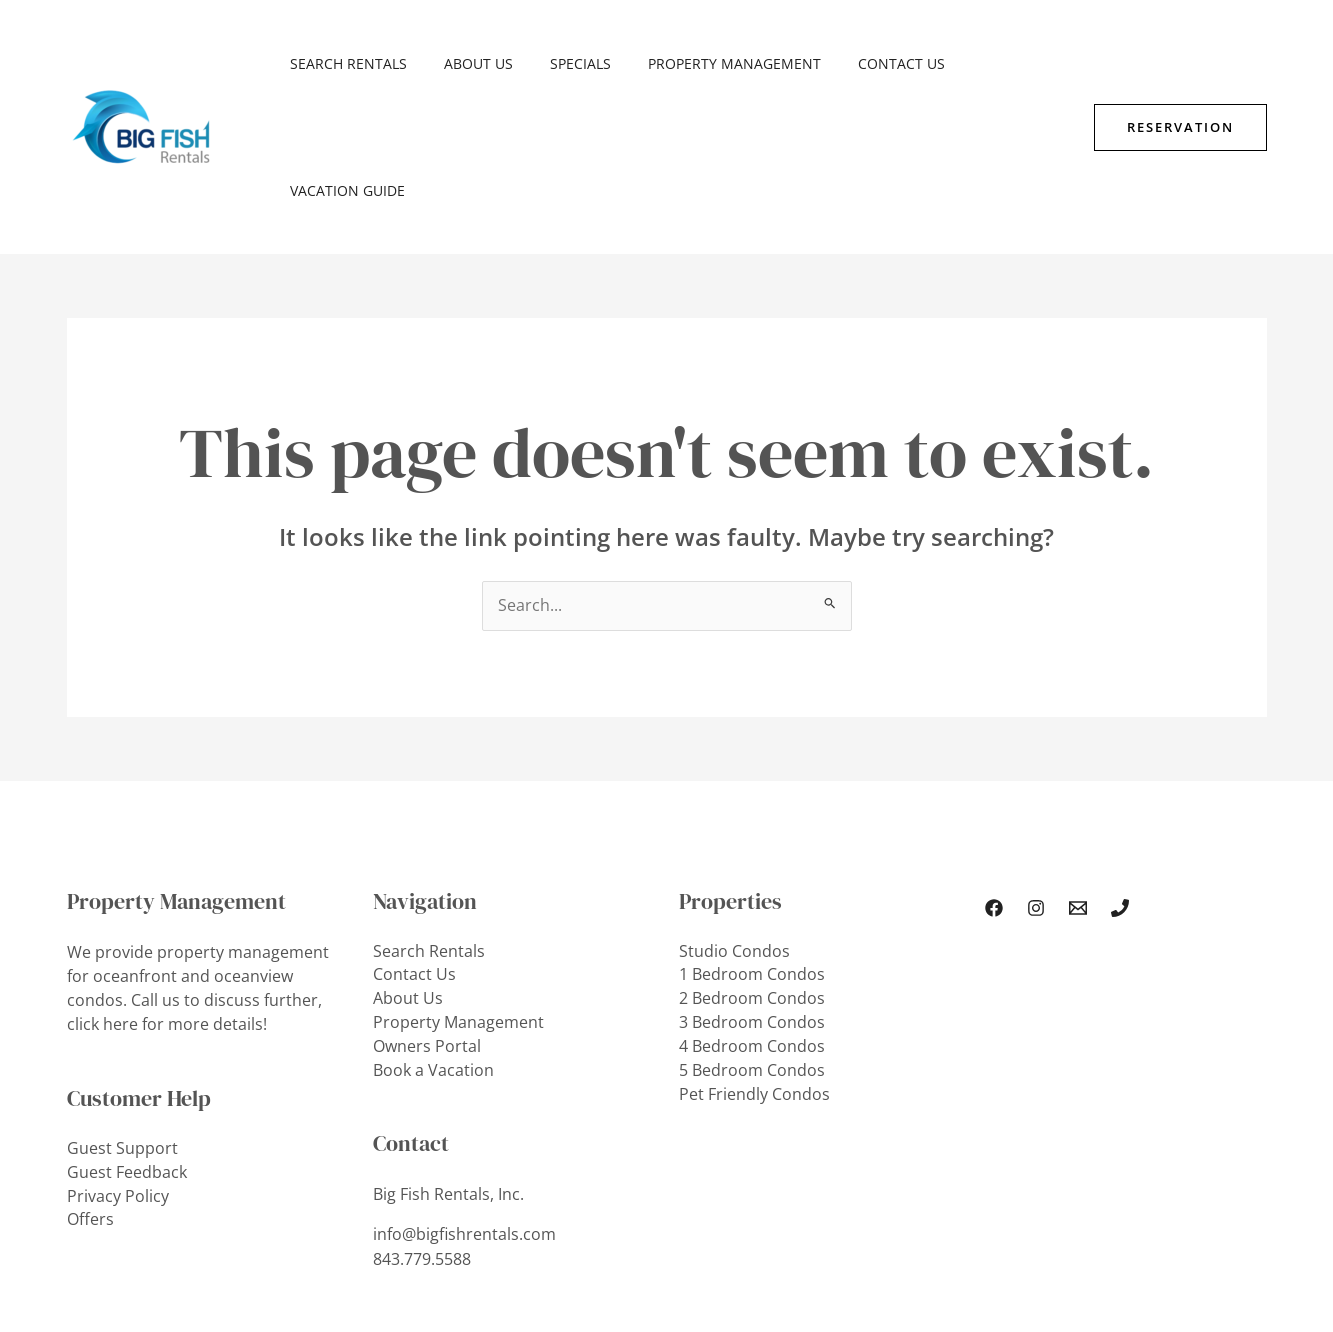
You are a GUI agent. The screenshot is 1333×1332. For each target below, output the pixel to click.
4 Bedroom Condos (752, 921)
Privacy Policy (118, 1069)
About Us (465, 63)
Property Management (703, 63)
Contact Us (861, 63)
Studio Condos (734, 825)
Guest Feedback (127, 1045)
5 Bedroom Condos (752, 945)
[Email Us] (1078, 782)
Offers (90, 1093)
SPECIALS (558, 63)
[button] (1180, 63)
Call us (155, 873)
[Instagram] (1036, 782)
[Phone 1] (1120, 782)
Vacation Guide (990, 63)
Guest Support (122, 1021)
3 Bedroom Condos (752, 897)
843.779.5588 (422, 1133)
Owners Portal (427, 921)
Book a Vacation (433, 945)
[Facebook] (994, 782)
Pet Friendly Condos (754, 969)
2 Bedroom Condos (752, 873)
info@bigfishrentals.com (464, 1109)
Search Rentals (344, 63)
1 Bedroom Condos (752, 849)
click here (102, 897)
